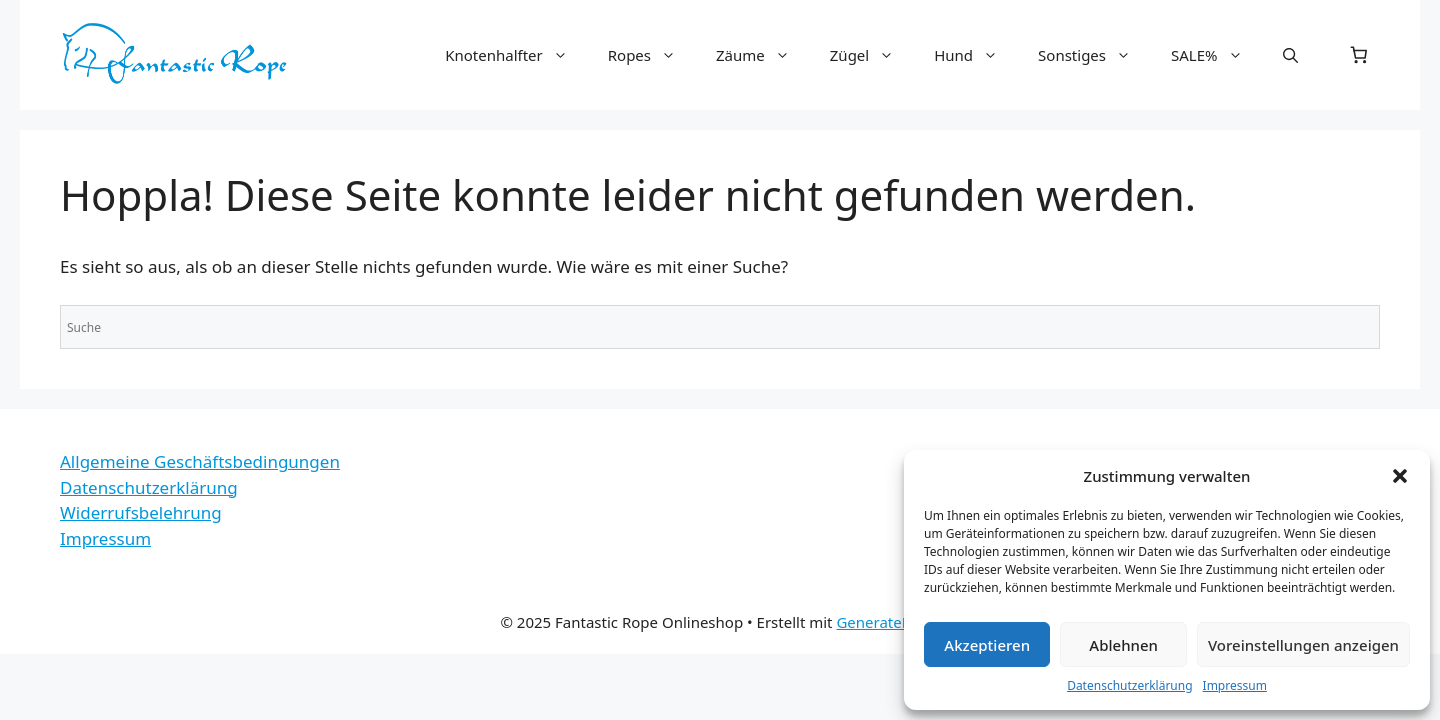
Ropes (652, 55)
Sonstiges (1094, 55)
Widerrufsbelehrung (141, 512)
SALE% (1217, 55)
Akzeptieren (987, 645)
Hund (976, 55)
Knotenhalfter (516, 55)
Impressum (1235, 685)
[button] (1400, 476)
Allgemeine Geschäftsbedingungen (200, 461)
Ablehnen (1123, 645)
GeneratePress (887, 622)
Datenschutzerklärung (1129, 685)
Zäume (763, 55)
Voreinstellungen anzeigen (1303, 645)
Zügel (872, 55)
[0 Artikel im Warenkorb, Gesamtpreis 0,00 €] (1359, 55)
